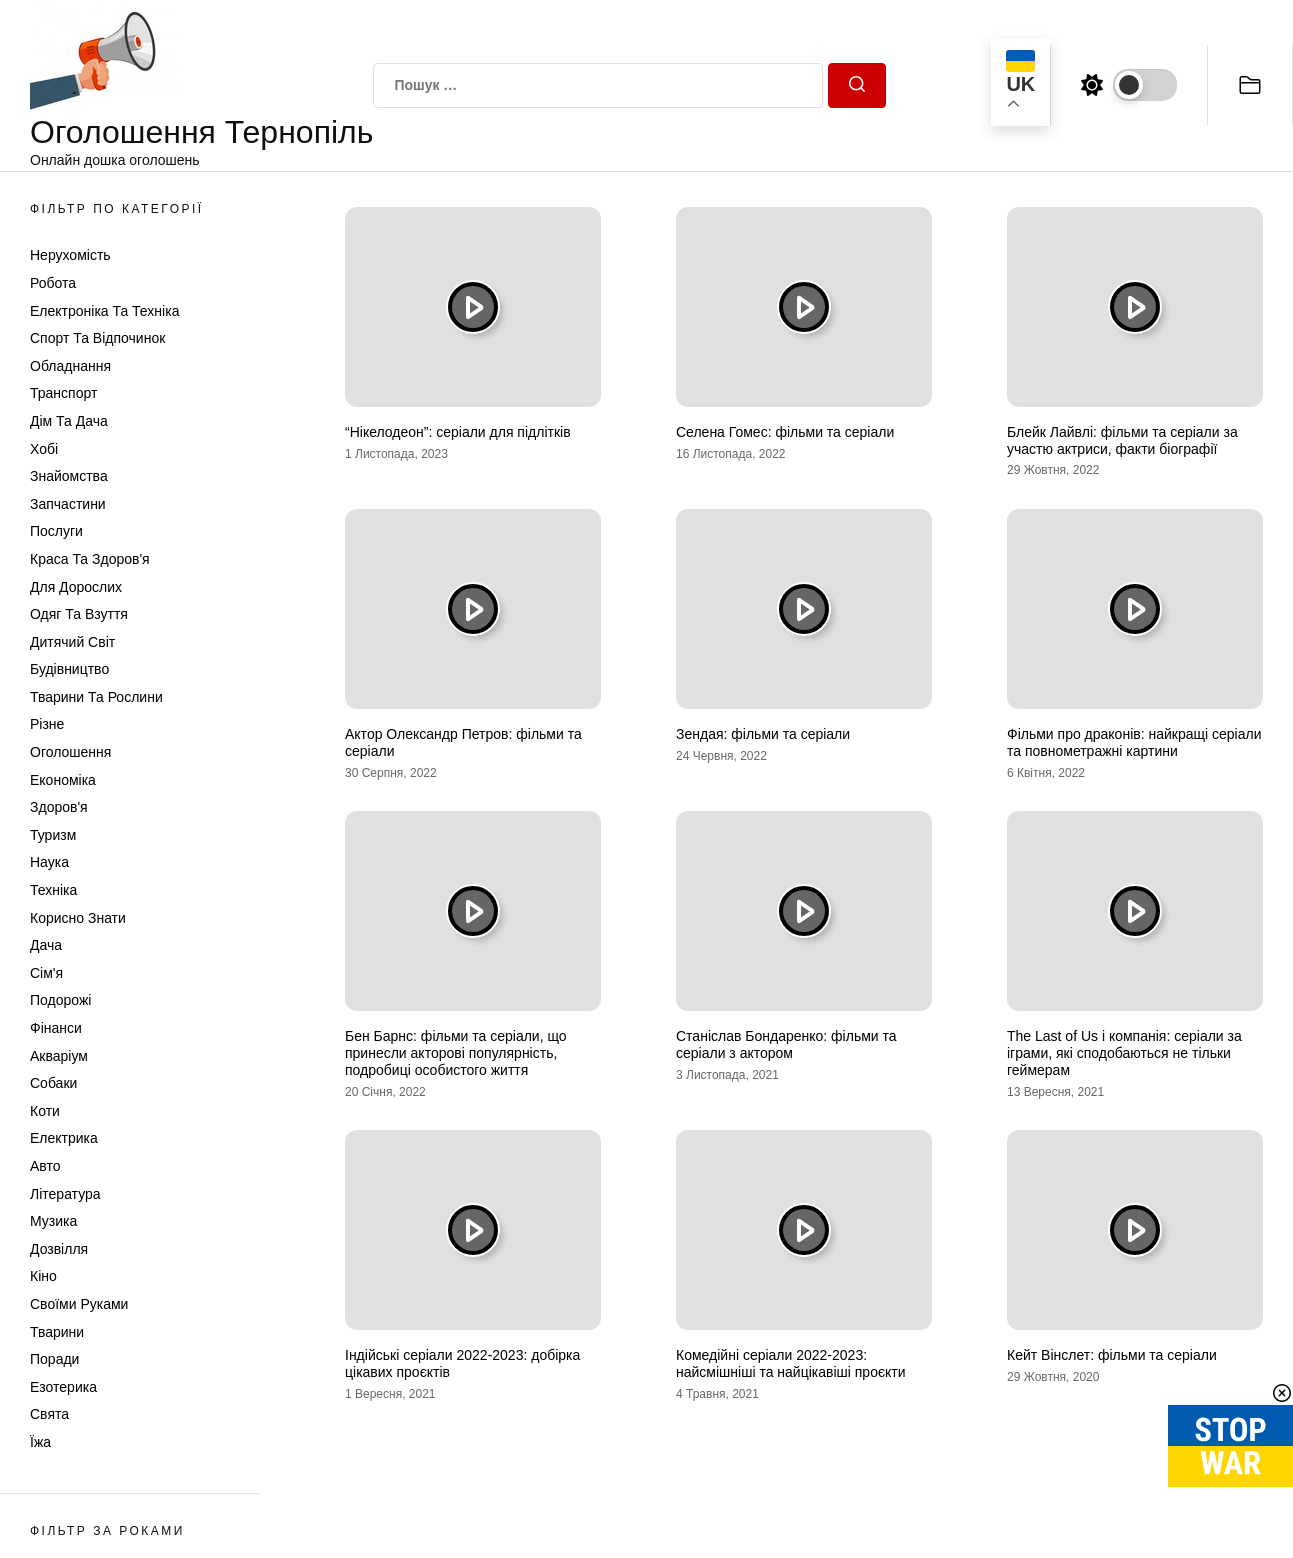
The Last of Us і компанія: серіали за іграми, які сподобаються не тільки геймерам (1124, 1053)
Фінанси (56, 1028)
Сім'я (46, 973)
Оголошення (70, 752)
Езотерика (63, 1387)
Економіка (63, 780)
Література (65, 1194)
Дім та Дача (69, 421)
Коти (45, 1111)
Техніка (53, 890)
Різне (47, 724)
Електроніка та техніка (104, 311)
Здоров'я (59, 807)
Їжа (40, 1442)
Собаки (53, 1083)
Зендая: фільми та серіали (763, 734)
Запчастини (68, 504)
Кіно (43, 1276)
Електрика (64, 1138)
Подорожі (60, 1000)
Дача (46, 945)
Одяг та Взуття (79, 614)
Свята (49, 1414)
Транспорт (63, 393)
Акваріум (59, 1056)
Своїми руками (79, 1304)
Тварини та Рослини (96, 697)
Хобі (44, 449)
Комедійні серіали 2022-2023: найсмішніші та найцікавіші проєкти (791, 1363)
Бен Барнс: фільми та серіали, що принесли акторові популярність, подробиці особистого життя (456, 1053)
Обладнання (70, 366)
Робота (53, 283)
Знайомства (69, 476)
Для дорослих (76, 587)
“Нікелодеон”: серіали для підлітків (458, 432)
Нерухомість (70, 255)
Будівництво (69, 669)
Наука (49, 862)
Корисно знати (78, 918)
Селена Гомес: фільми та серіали (785, 432)
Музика (53, 1221)
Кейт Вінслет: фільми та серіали (1112, 1355)
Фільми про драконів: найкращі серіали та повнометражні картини (1134, 742)
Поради (54, 1359)
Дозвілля (59, 1249)
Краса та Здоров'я (90, 559)
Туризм (53, 835)
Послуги (56, 531)
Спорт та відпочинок (97, 338)
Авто (45, 1166)
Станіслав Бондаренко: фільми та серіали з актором (786, 1044)
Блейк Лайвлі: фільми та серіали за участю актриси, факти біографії (1122, 440)
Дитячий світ (72, 642)
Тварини (57, 1332)
